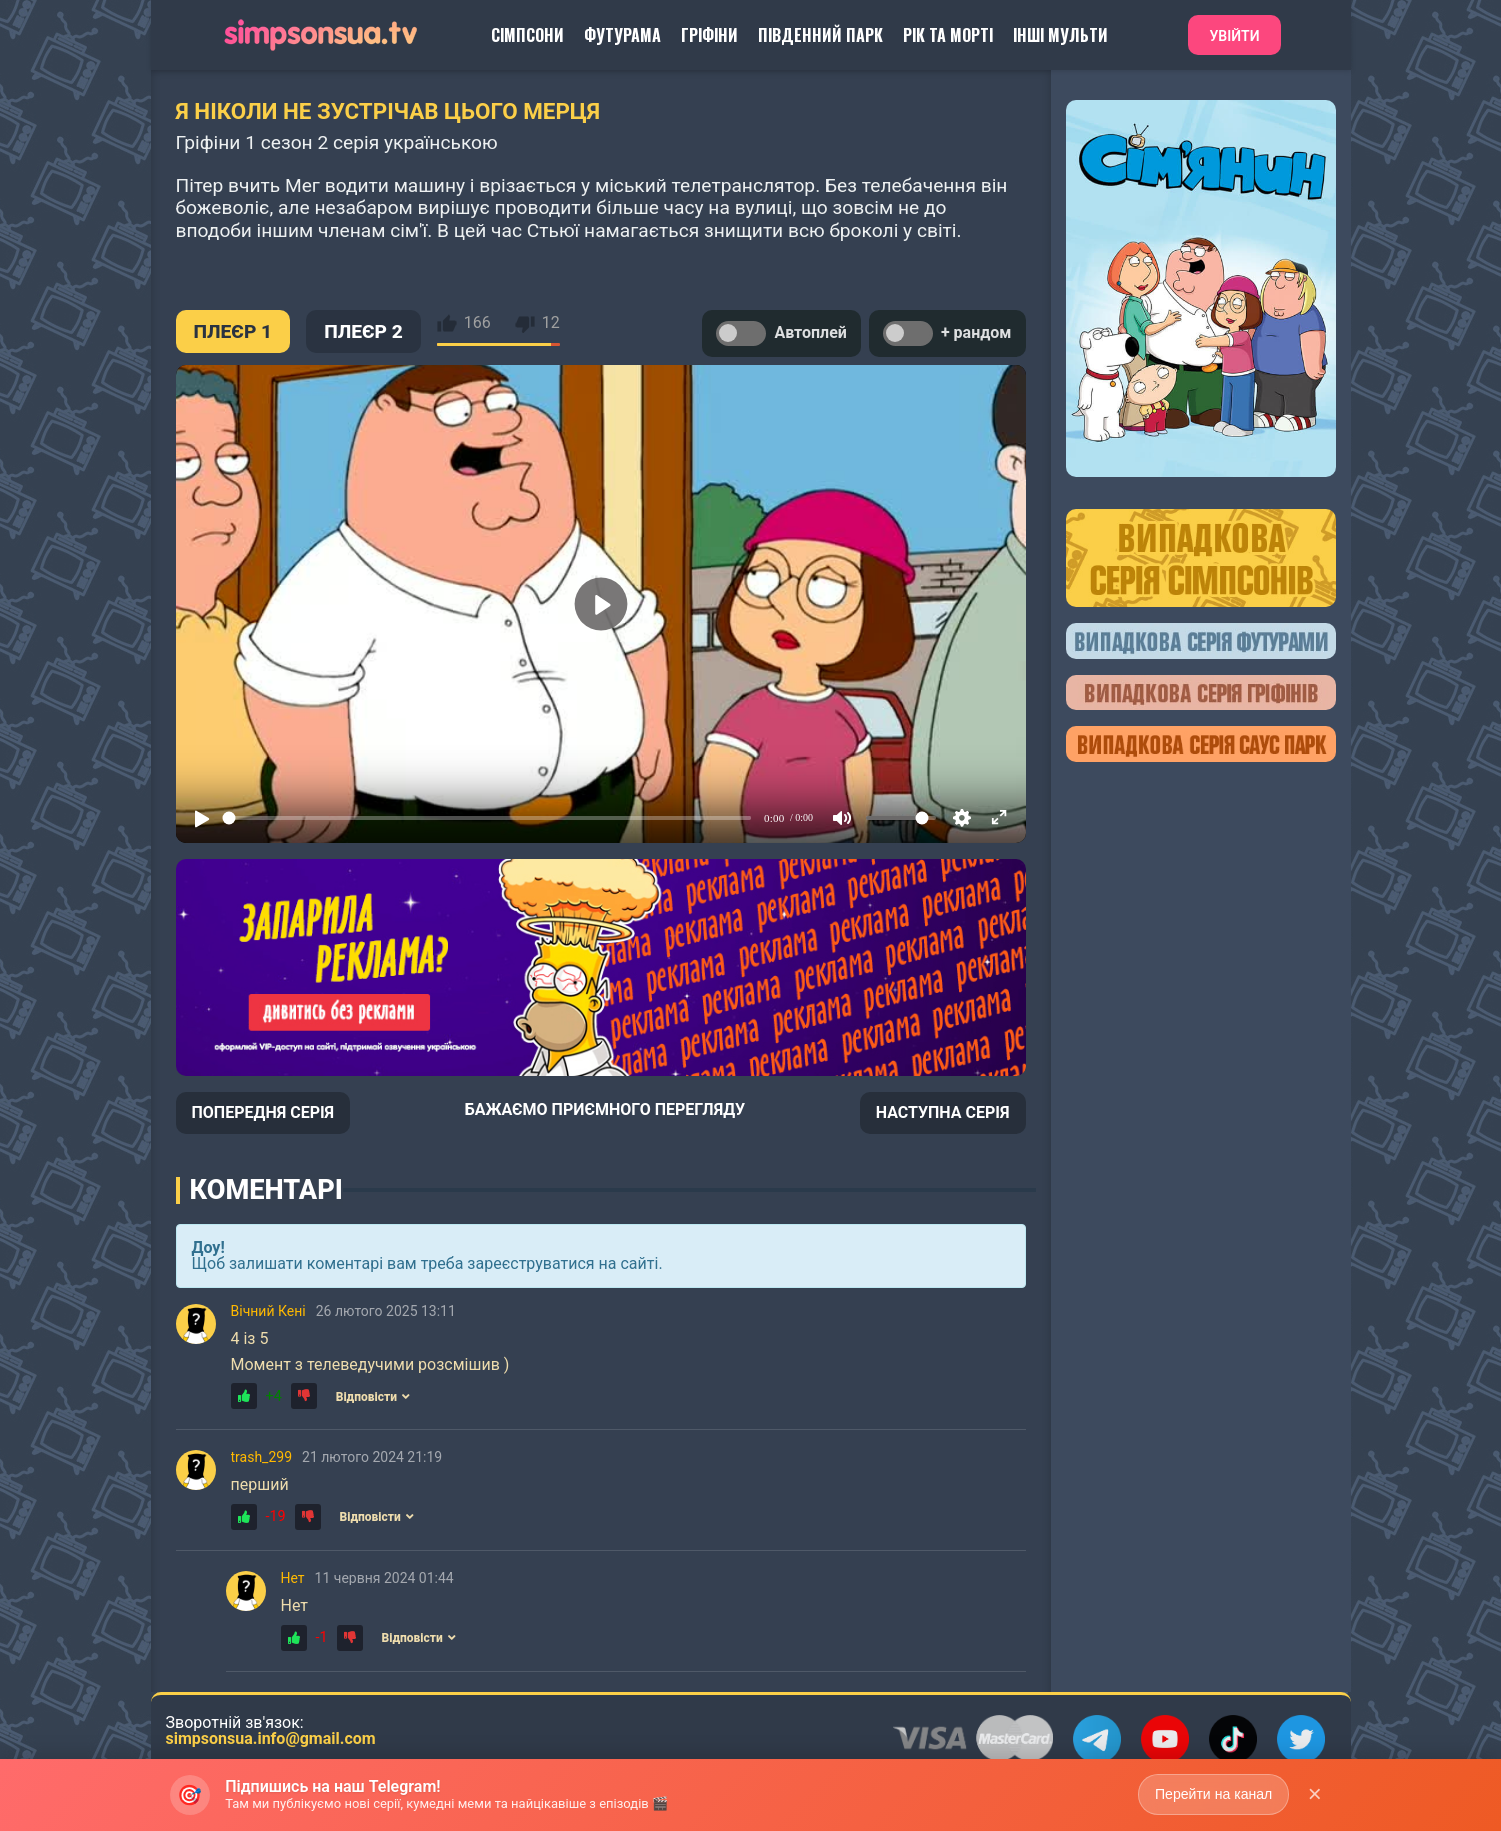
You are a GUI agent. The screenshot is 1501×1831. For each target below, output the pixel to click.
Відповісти (373, 1397)
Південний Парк (820, 35)
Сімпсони (527, 35)
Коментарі (266, 1190)
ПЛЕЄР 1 (233, 331)
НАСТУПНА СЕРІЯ (943, 1112)
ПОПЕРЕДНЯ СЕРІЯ (263, 1112)
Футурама (622, 35)
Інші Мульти (1060, 35)
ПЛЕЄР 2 (363, 331)
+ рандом (947, 333)
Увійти (1234, 36)
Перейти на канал (1213, 1794)
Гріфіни (709, 35)
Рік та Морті (948, 35)
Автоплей (781, 333)
